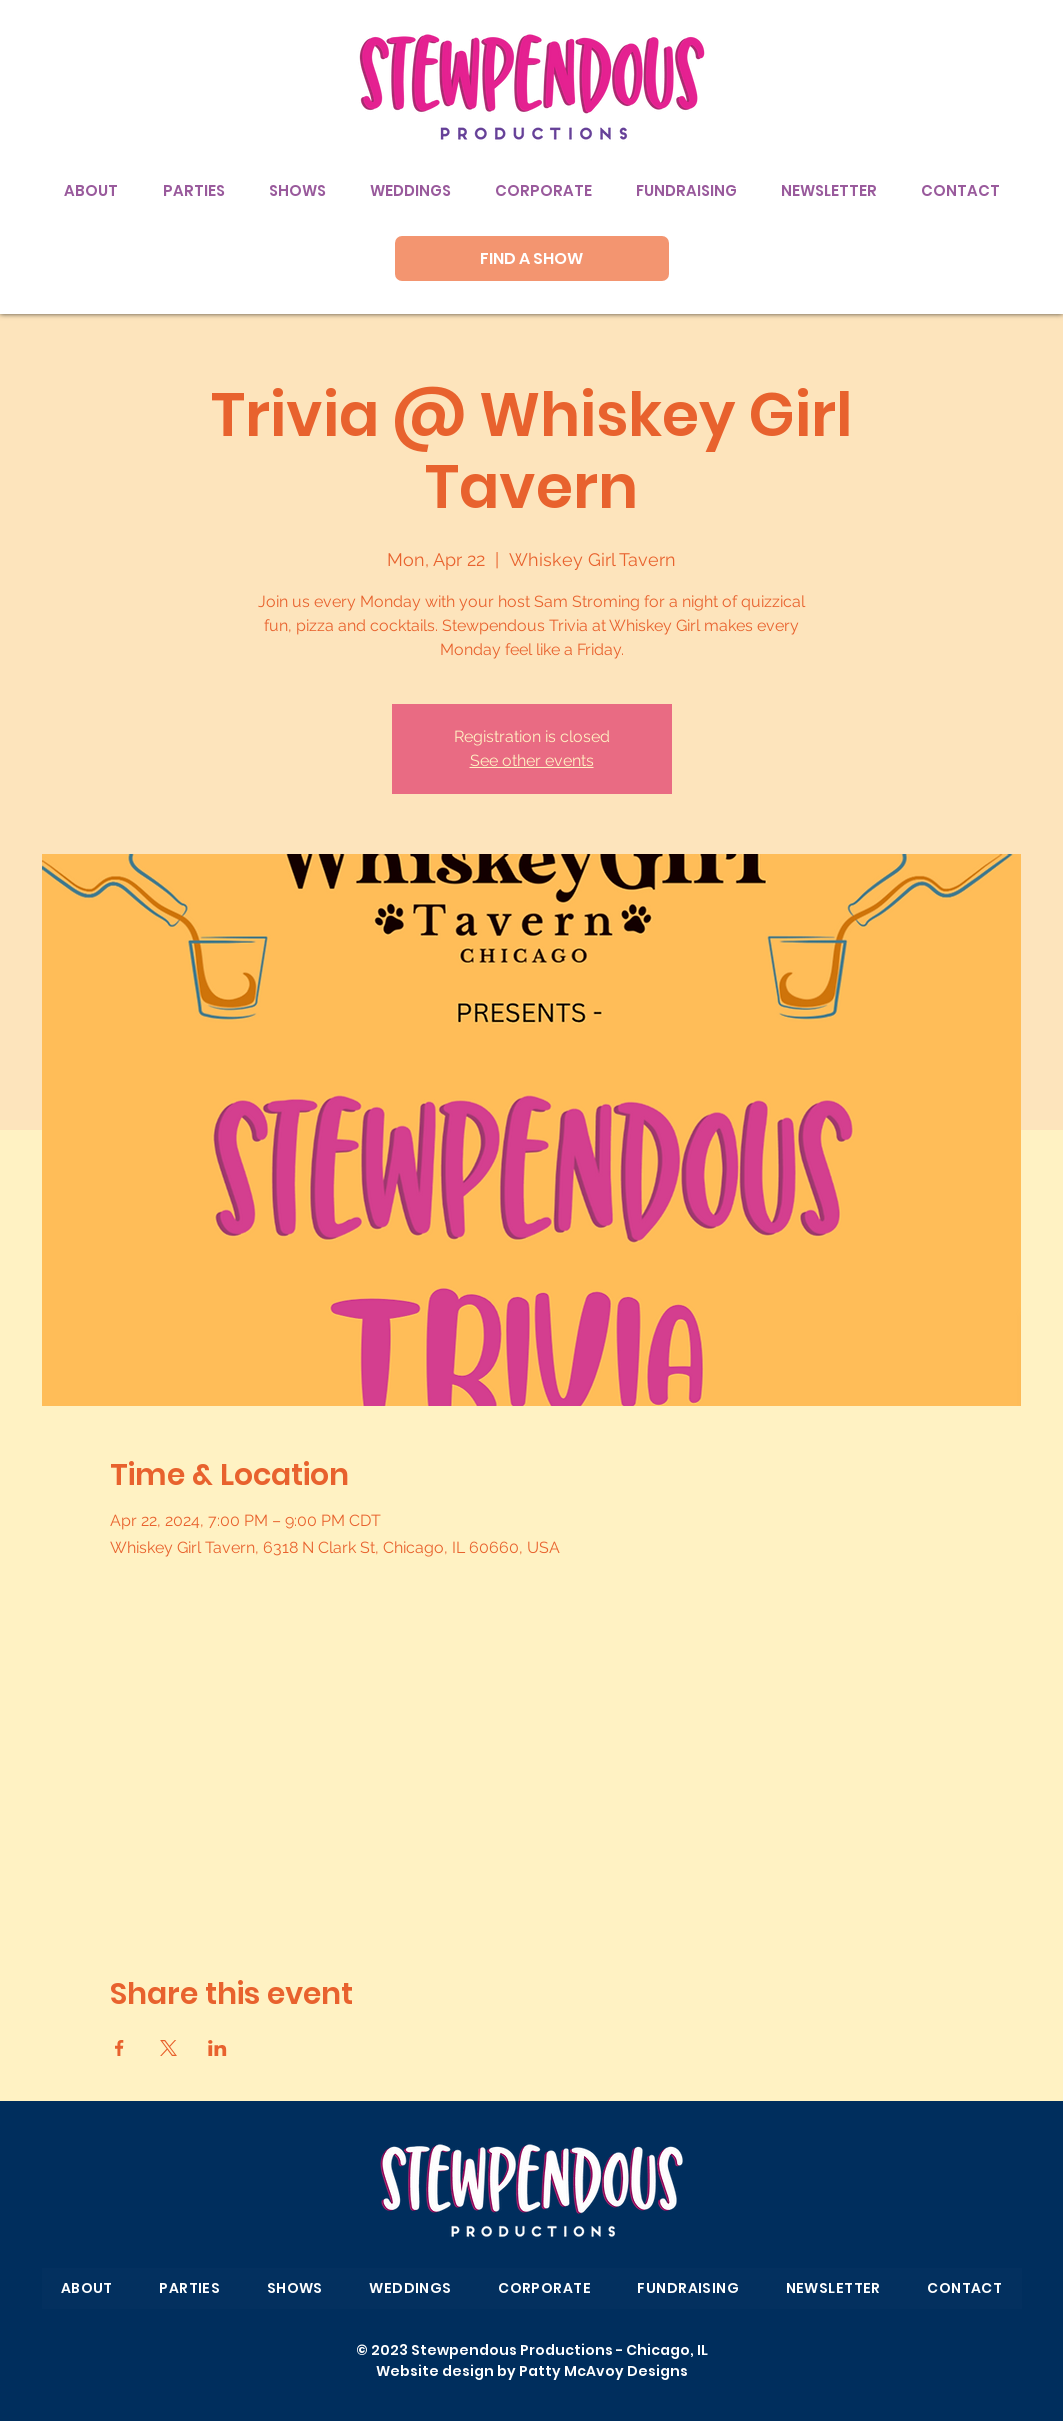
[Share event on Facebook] (119, 2048)
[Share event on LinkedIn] (217, 2048)
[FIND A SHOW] (532, 258)
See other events (532, 760)
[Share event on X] (168, 2048)
